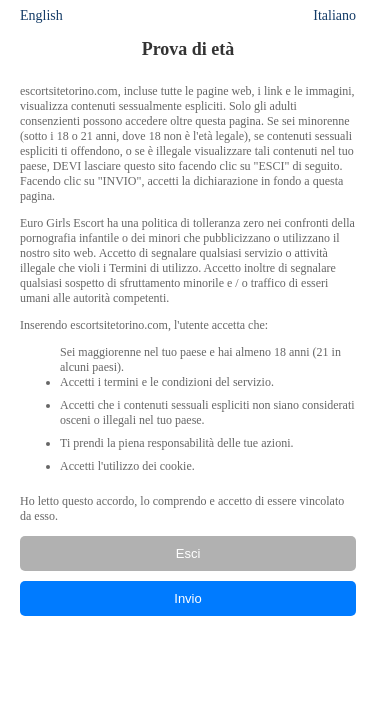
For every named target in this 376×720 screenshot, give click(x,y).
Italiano (334, 15)
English (41, 15)
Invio (187, 598)
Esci (188, 553)
